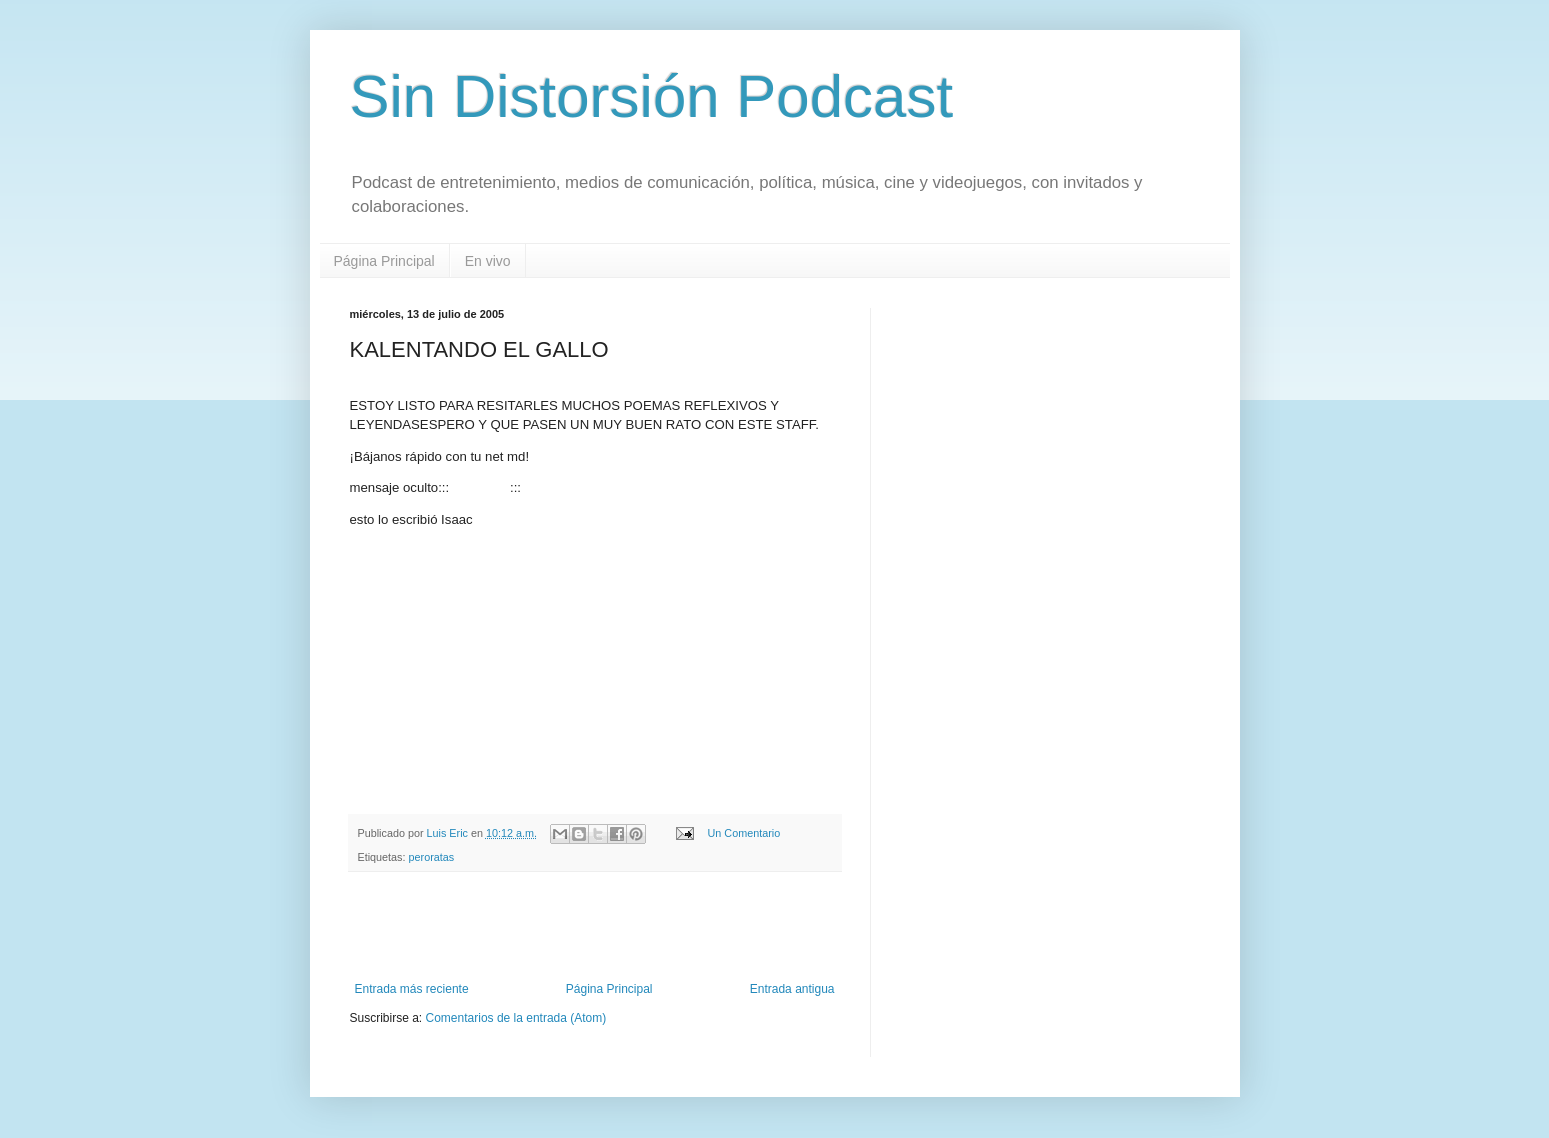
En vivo (488, 261)
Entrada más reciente (412, 989)
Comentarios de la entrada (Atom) (516, 1018)
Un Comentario (744, 833)
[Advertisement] (595, 927)
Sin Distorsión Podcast (652, 96)
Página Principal (384, 261)
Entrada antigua (792, 989)
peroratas (432, 857)
